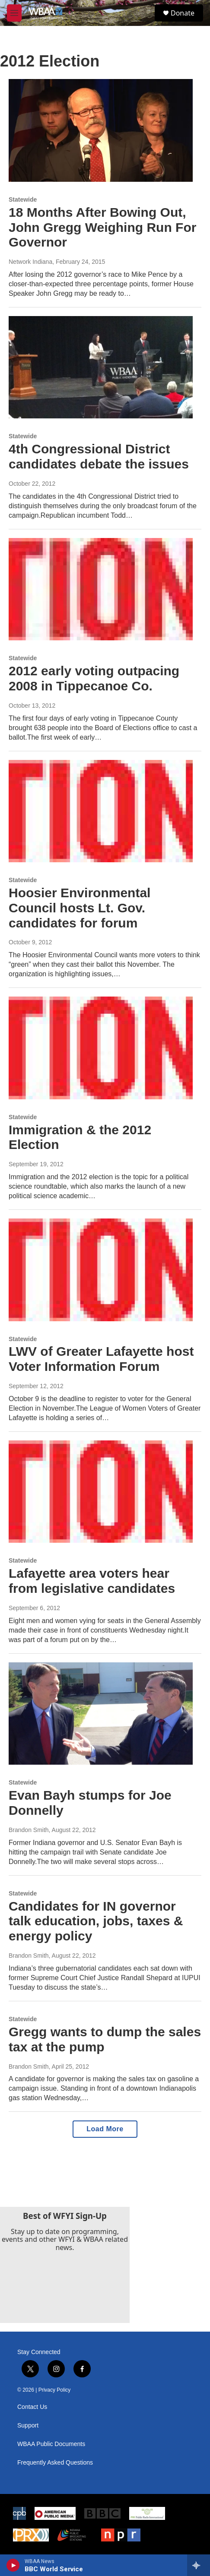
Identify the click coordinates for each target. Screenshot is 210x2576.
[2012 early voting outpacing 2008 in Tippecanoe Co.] (101, 589)
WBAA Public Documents (51, 2444)
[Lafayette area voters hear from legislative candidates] (101, 1491)
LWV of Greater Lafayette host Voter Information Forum (101, 1358)
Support (27, 2425)
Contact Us (32, 2407)
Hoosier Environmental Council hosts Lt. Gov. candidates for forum (79, 908)
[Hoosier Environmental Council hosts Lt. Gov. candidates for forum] (101, 811)
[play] (13, 2565)
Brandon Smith (29, 1829)
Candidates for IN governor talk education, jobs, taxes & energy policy (96, 1921)
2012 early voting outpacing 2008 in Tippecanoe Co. (94, 678)
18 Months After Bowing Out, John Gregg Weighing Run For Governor (102, 227)
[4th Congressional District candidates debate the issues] (101, 367)
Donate (182, 13)
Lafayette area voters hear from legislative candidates (92, 1580)
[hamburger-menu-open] (14, 13)
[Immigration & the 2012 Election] (101, 1048)
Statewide (23, 199)
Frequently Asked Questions (55, 2462)
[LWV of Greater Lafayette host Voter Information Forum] (101, 1269)
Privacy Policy (54, 2390)
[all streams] (198, 2565)
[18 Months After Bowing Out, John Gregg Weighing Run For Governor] (101, 130)
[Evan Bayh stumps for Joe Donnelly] (101, 1713)
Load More (104, 2129)
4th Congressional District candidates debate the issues (99, 456)
